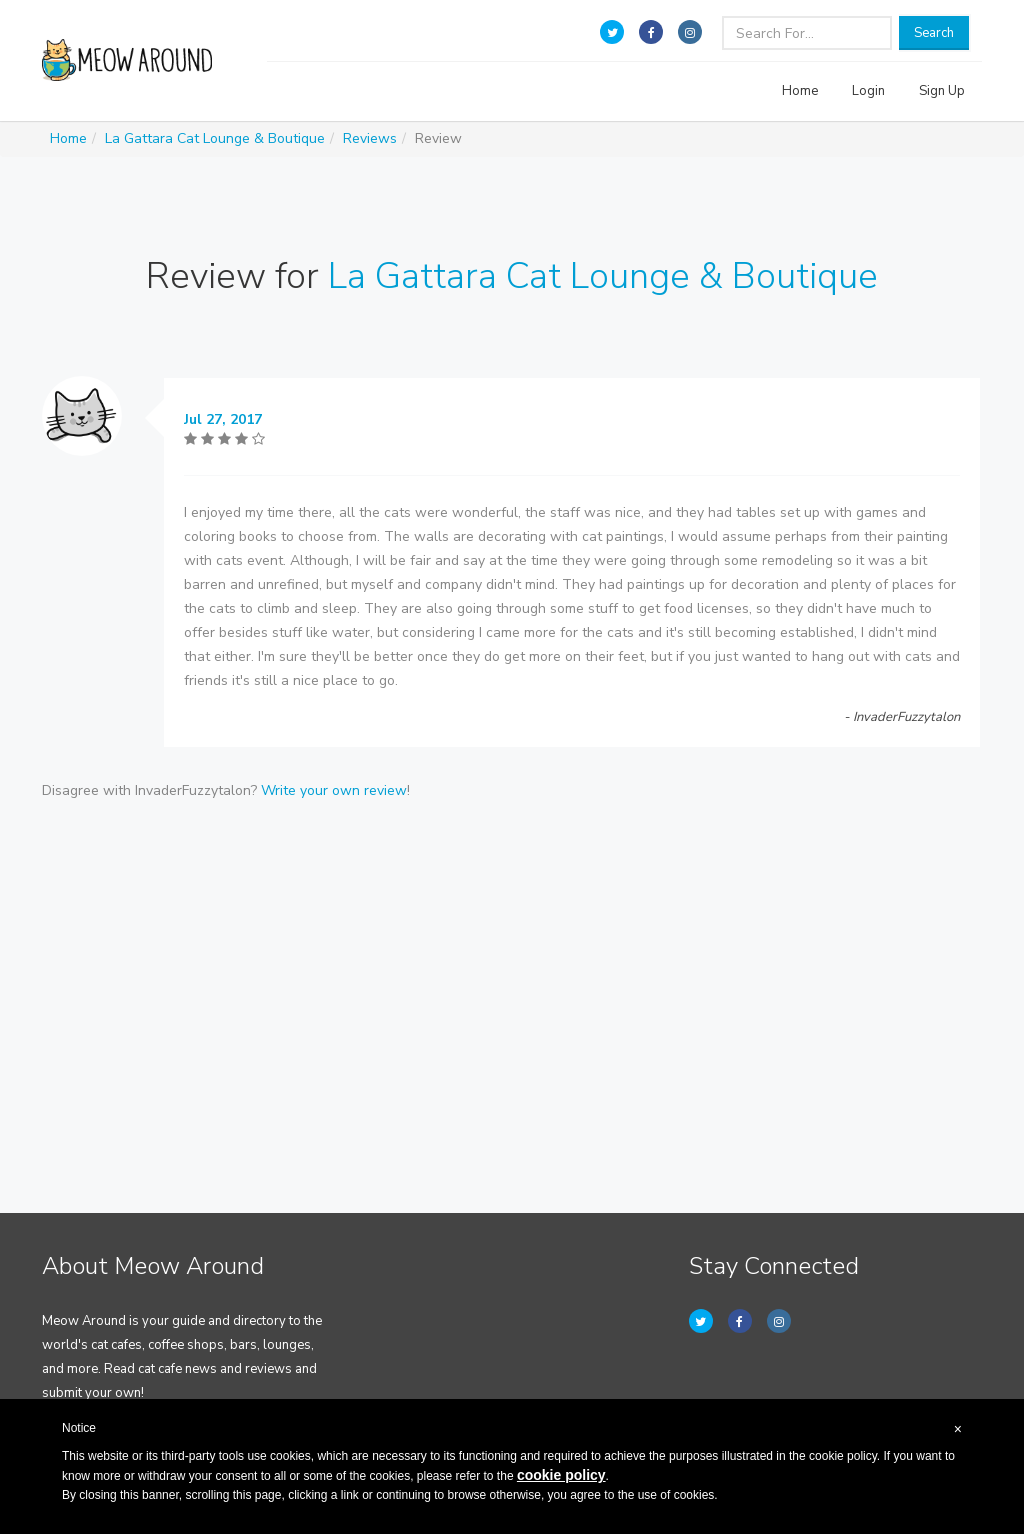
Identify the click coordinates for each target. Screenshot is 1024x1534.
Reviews (370, 138)
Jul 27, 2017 (223, 419)
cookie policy (561, 1475)
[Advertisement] (512, 973)
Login (868, 91)
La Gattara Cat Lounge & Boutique (215, 138)
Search (934, 33)
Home (800, 91)
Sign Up (942, 91)
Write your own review (334, 790)
